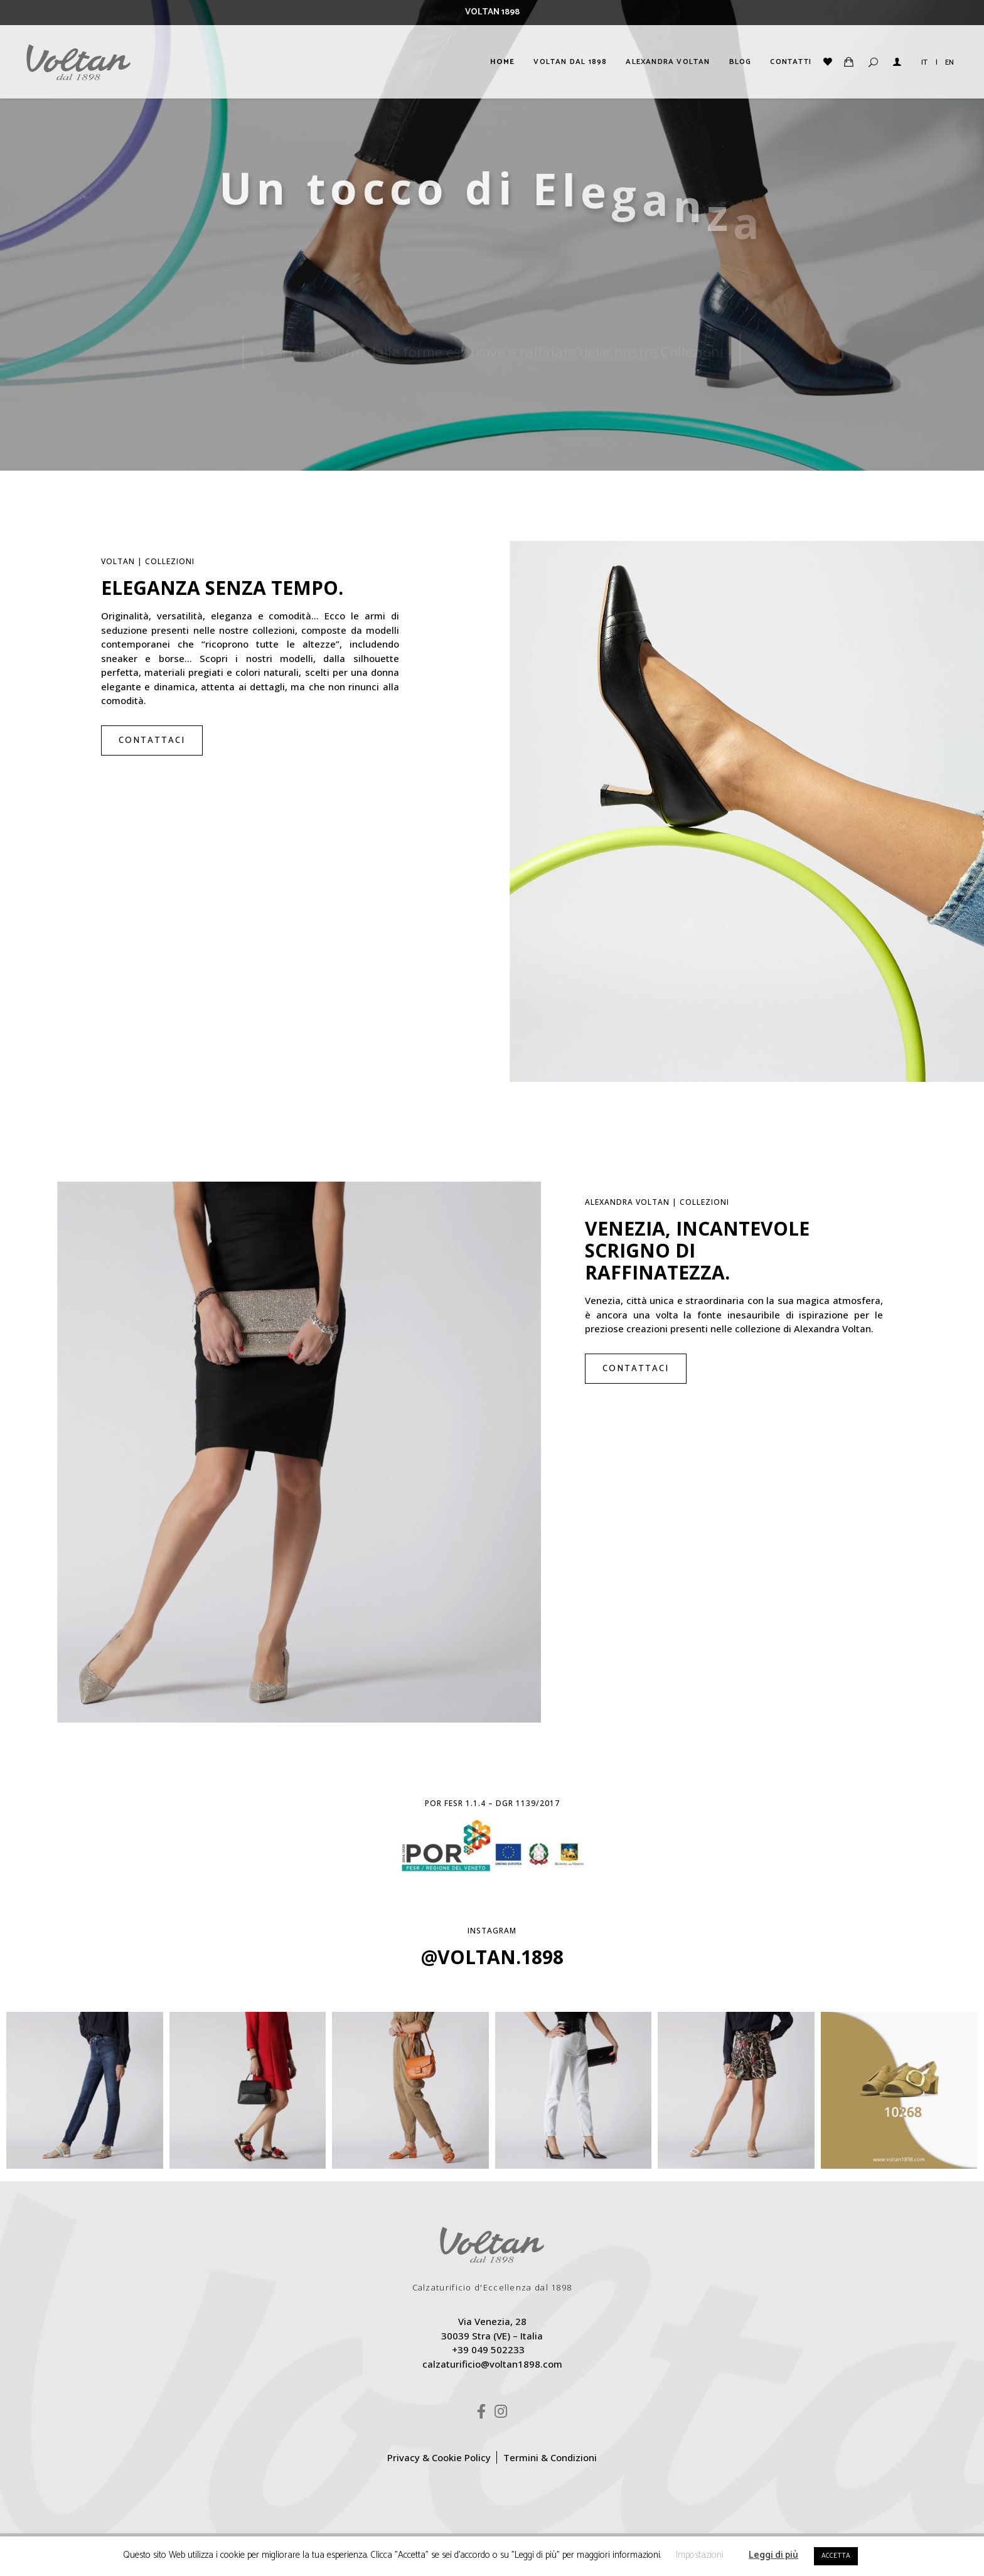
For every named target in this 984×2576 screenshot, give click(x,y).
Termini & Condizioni (550, 2457)
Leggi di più (773, 2555)
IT (924, 62)
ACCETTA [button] (835, 2556)
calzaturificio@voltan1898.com (492, 2364)
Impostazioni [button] (700, 2555)
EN (949, 62)
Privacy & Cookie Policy (439, 2457)
